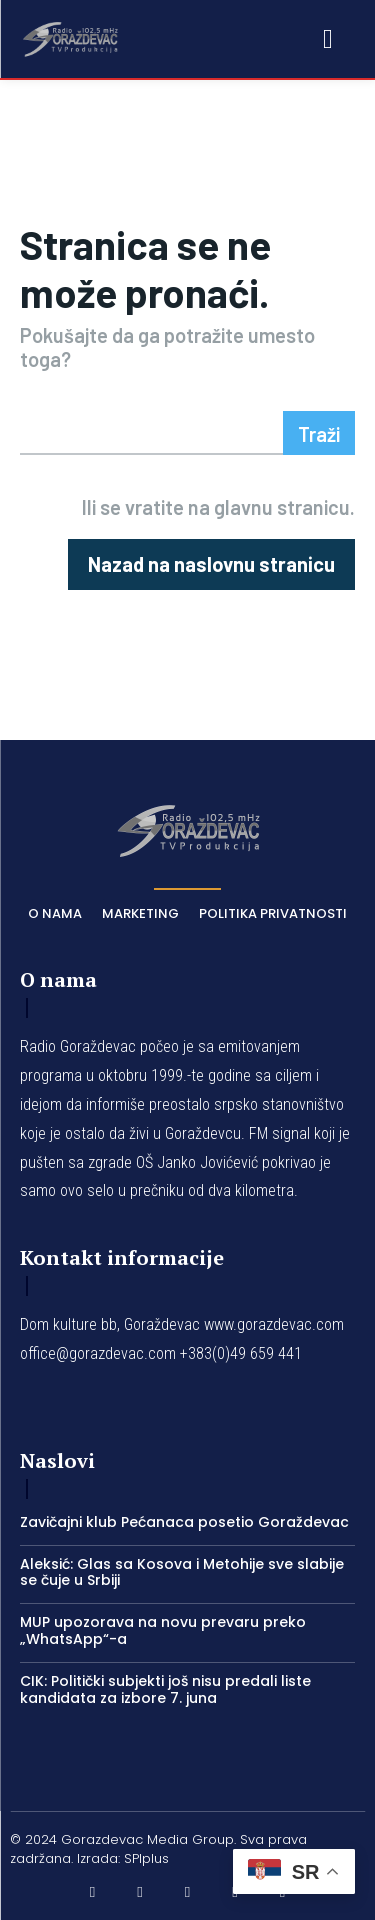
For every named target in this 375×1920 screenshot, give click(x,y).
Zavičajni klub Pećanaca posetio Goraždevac (184, 1522)
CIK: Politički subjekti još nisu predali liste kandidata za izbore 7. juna (165, 1689)
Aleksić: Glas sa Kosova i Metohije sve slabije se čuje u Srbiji (182, 1572)
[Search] (319, 433)
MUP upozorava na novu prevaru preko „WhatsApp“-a (163, 1630)
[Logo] (70, 38)
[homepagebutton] (211, 564)
